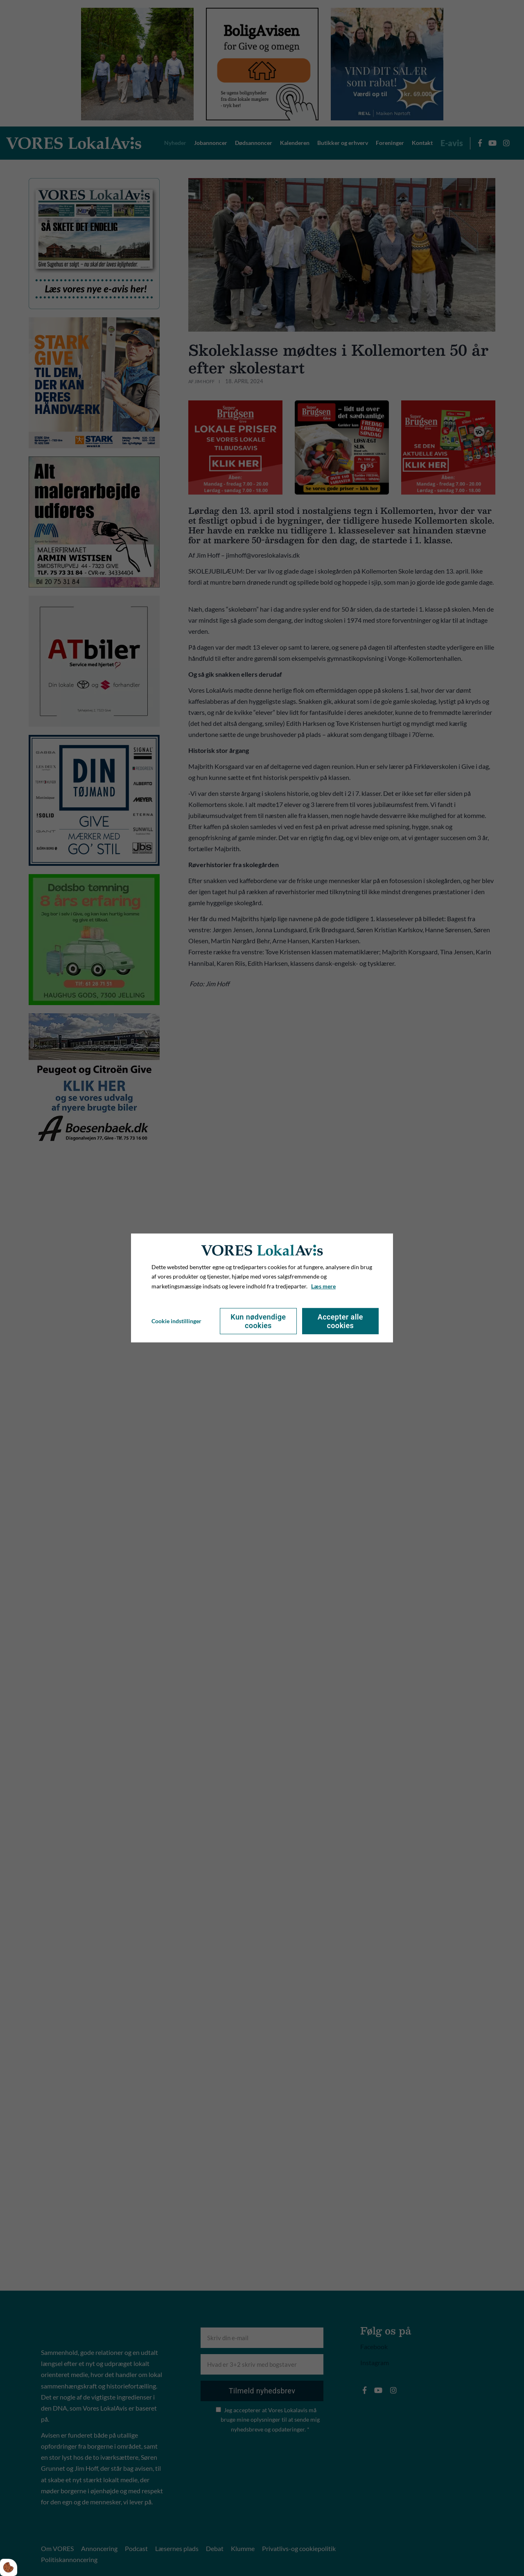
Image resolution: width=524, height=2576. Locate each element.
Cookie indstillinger (176, 1320)
